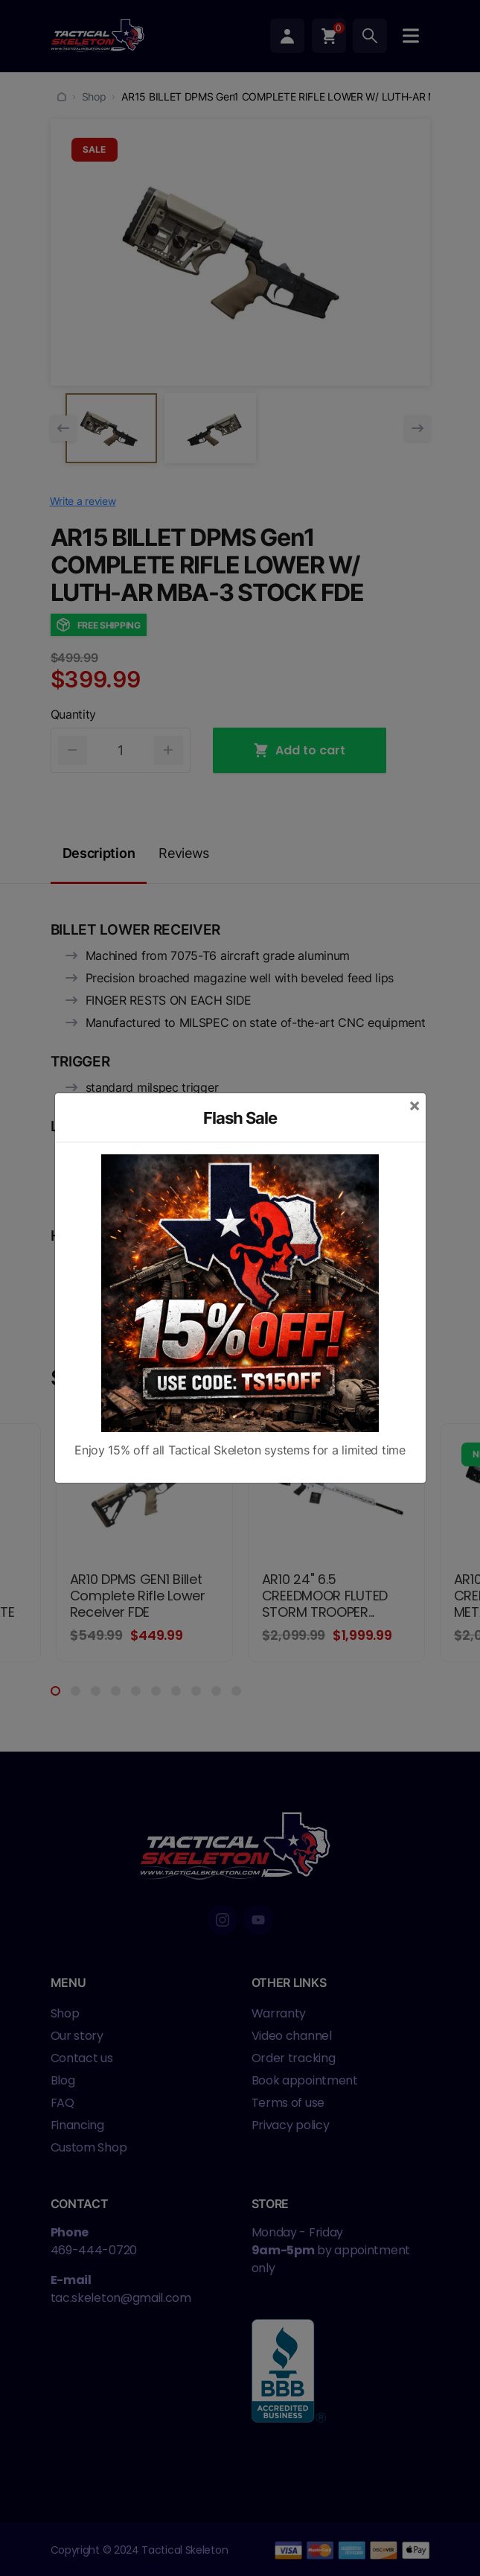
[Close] (414, 1105)
